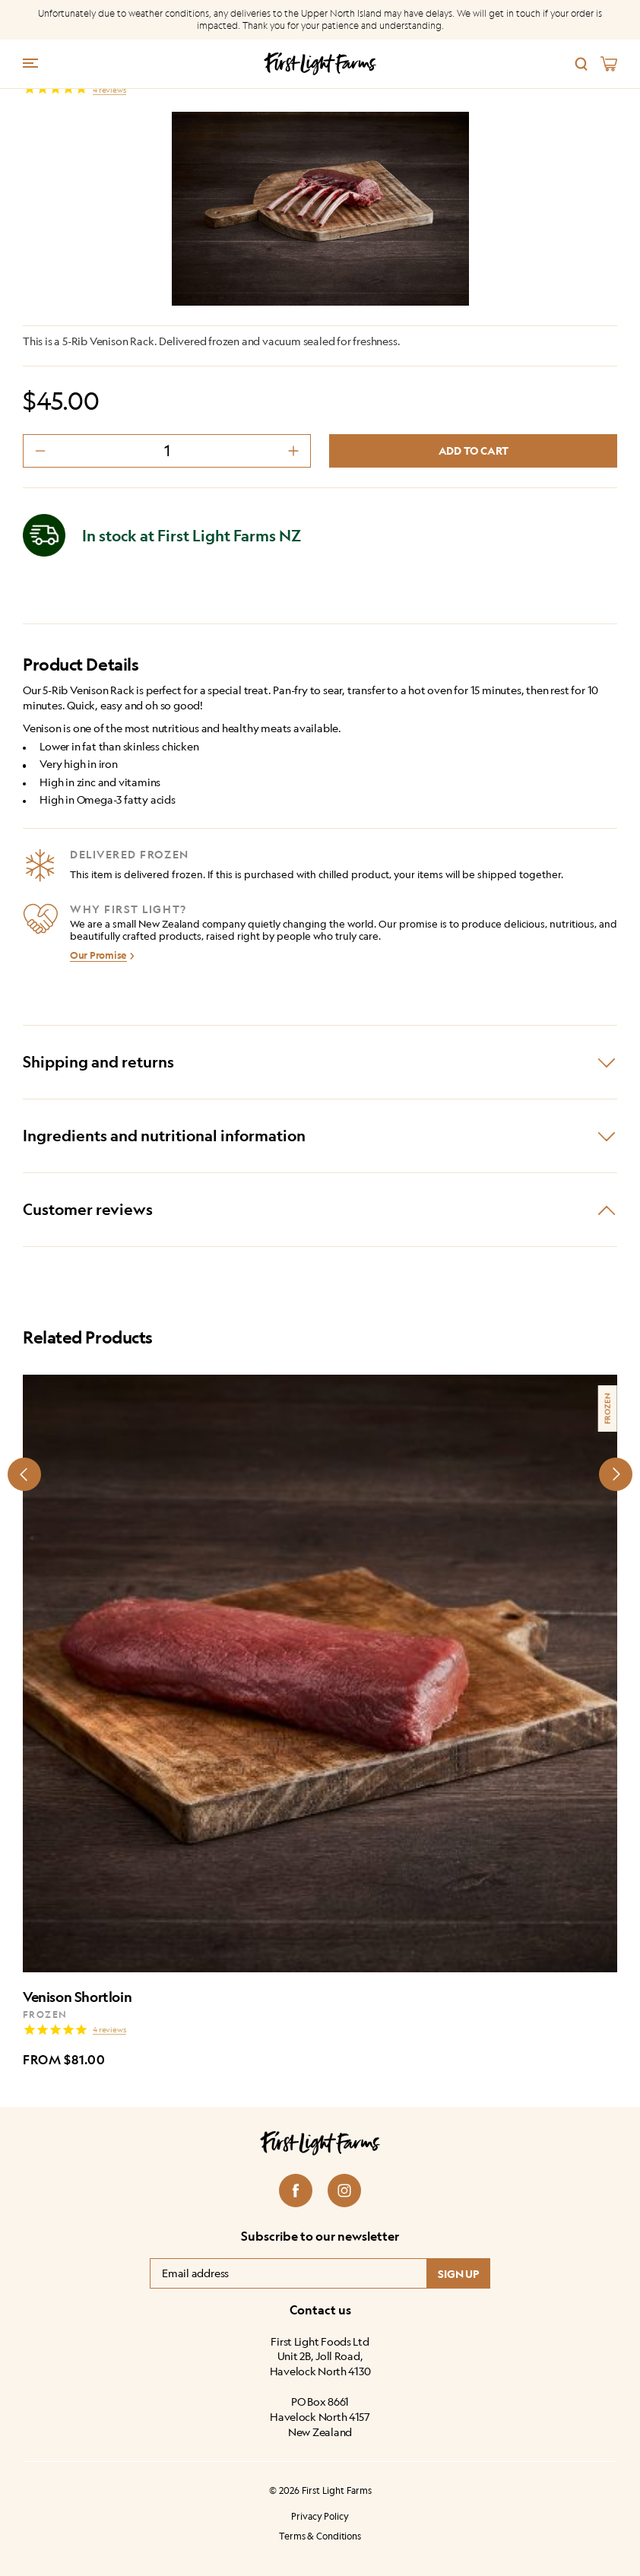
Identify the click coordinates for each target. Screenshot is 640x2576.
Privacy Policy (319, 2515)
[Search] (581, 64)
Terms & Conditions (320, 2535)
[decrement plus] (293, 451)
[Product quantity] (167, 451)
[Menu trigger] (30, 62)
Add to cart (474, 450)
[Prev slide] (24, 1474)
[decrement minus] (40, 451)
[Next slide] (615, 1474)
